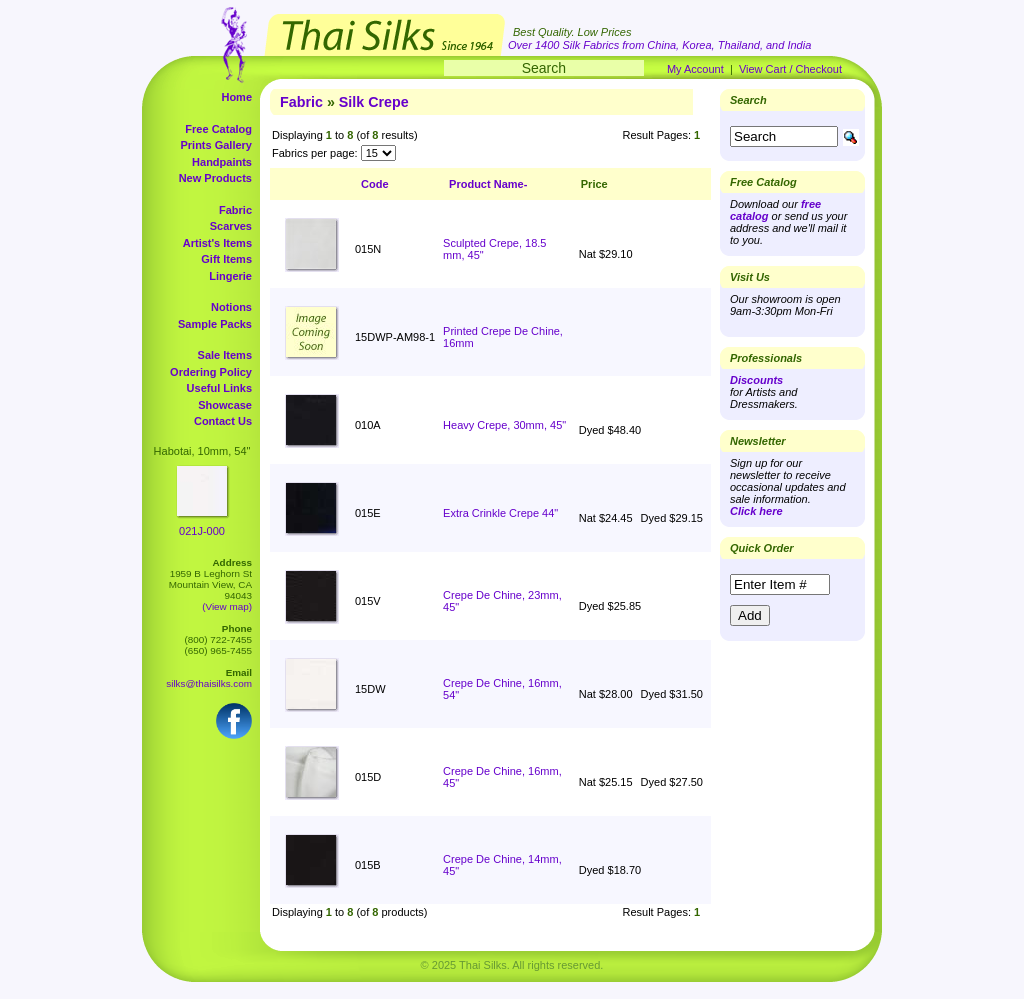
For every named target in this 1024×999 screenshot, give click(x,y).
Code (375, 184)
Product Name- (488, 184)
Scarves (231, 226)
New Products (215, 178)
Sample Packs (215, 324)
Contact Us (223, 421)
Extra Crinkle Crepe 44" (500, 513)
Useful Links (219, 388)
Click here (756, 511)
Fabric (235, 210)
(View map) (227, 606)
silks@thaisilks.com (209, 683)
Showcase (225, 405)
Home (236, 97)
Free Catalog (218, 129)
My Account (695, 69)
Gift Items (226, 259)
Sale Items (225, 355)
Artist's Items (217, 243)
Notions (231, 307)
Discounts (756, 380)
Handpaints (222, 162)
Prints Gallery (216, 145)
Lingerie (230, 276)
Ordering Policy (211, 372)
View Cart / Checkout (790, 69)
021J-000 (202, 531)
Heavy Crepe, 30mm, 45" (504, 425)
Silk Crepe (374, 102)
